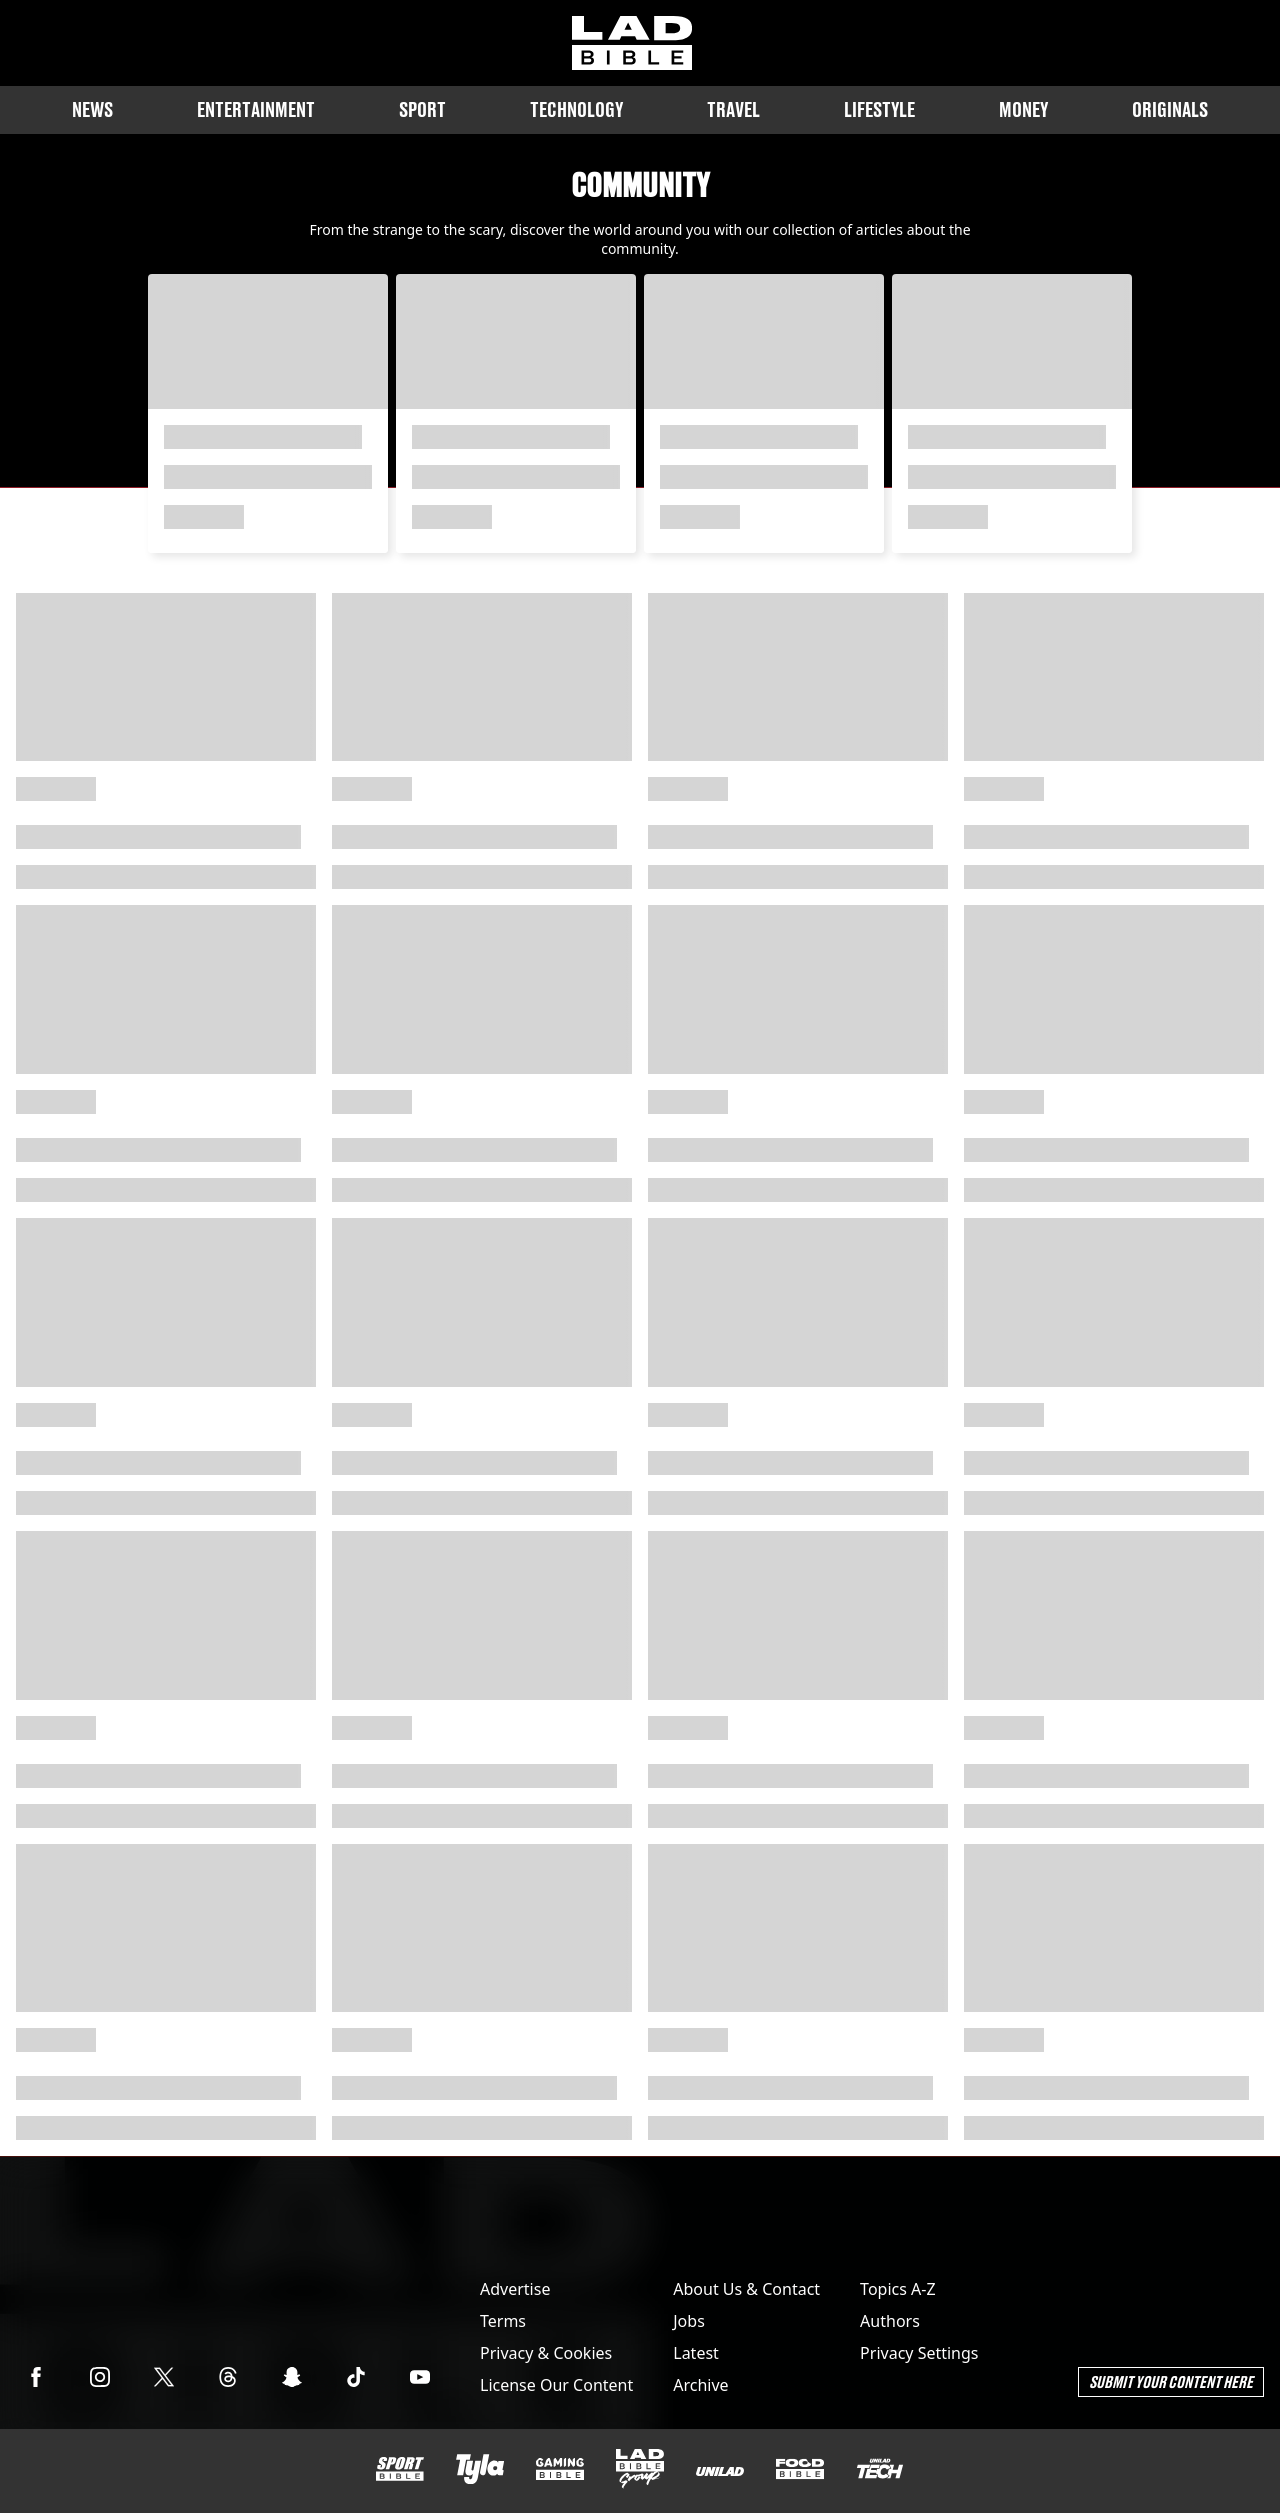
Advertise (515, 2289)
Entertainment (256, 109)
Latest (696, 2353)
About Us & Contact (746, 2289)
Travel (733, 109)
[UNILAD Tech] (880, 2468)
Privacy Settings (919, 2353)
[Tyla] (480, 2469)
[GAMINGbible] (560, 2469)
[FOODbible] (800, 2469)
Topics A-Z (897, 2289)
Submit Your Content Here (1171, 2381)
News (92, 109)
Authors (890, 2321)
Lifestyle (879, 109)
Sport (422, 109)
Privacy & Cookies (546, 2353)
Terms (503, 2321)
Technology (576, 109)
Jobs (689, 2321)
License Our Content (556, 2385)
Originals (1170, 109)
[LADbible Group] (640, 2469)
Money (1023, 109)
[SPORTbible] (400, 2469)
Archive (700, 2385)
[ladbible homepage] (632, 43)
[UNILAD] (720, 2471)
